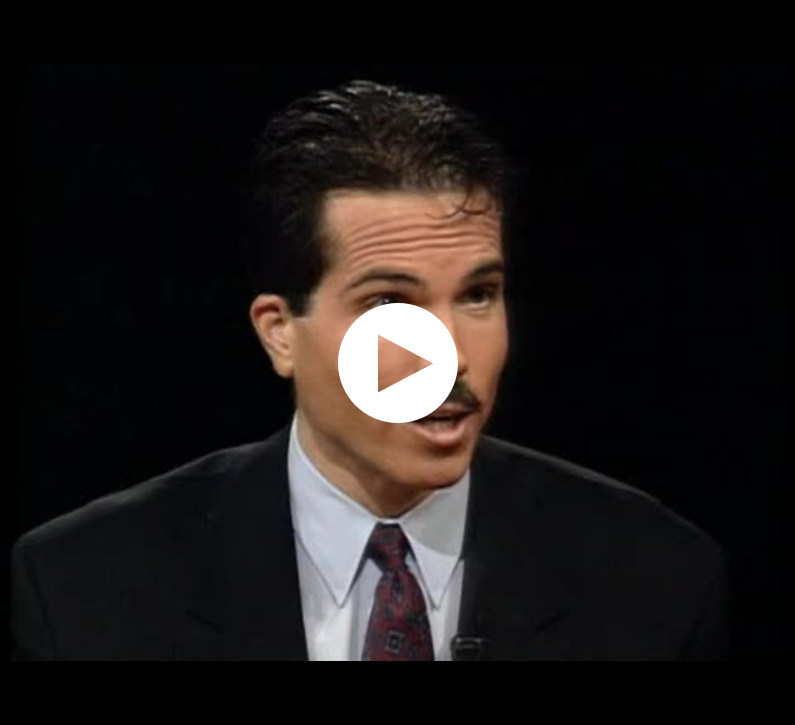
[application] (397, 362)
